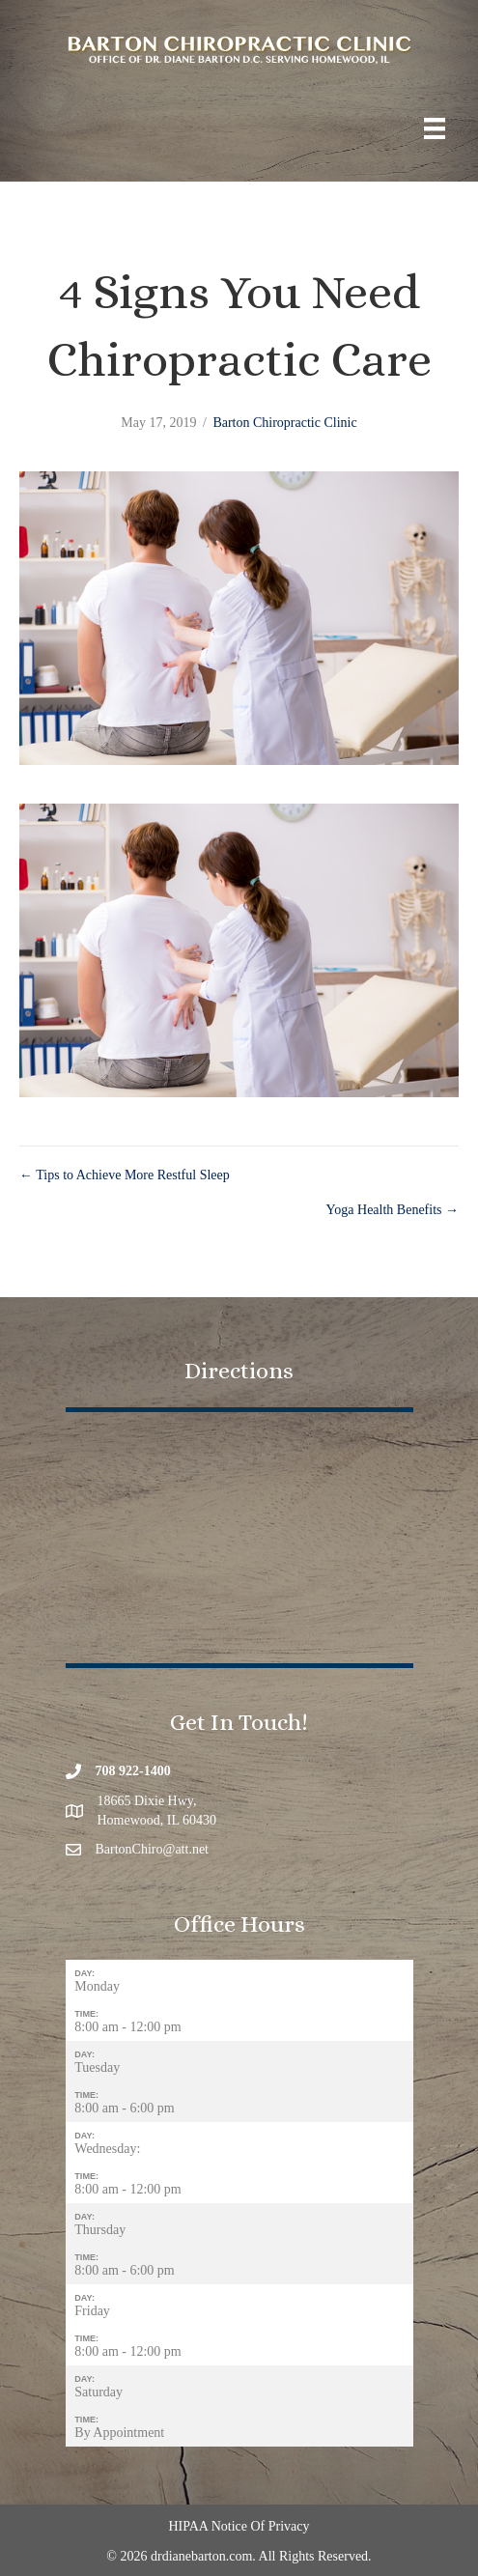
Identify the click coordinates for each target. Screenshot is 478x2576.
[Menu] (434, 129)
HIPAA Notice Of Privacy (238, 2526)
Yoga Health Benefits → (392, 1210)
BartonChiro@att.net (152, 1849)
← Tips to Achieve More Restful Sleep (124, 1175)
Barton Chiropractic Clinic (284, 422)
